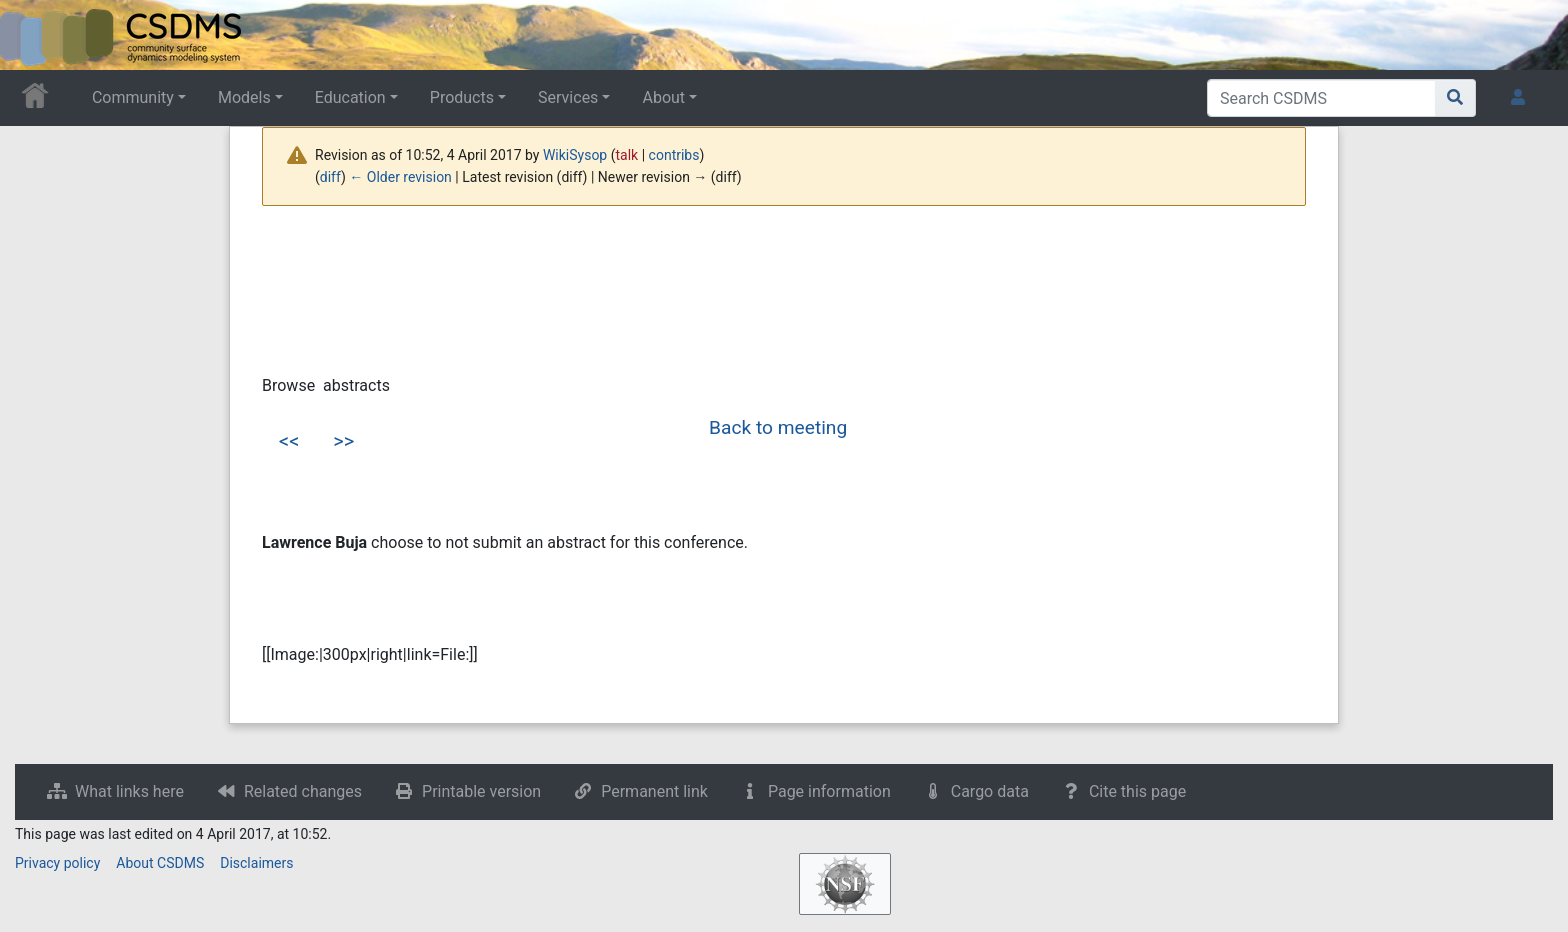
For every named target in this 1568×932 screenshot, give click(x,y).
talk (627, 155)
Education (350, 97)
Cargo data (990, 791)
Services (568, 97)
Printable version (481, 791)
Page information (829, 791)
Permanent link (654, 791)
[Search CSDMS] (1321, 98)
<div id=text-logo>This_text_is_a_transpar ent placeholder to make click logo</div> (32, 35)
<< (289, 441)
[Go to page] (1455, 98)
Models (244, 97)
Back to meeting (778, 427)
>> (343, 441)
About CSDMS (160, 863)
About (663, 97)
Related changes (303, 791)
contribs (674, 155)
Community (133, 97)
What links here (129, 791)
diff (330, 177)
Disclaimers (256, 863)
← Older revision (400, 177)
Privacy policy (57, 863)
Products (462, 97)
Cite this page (1137, 791)
